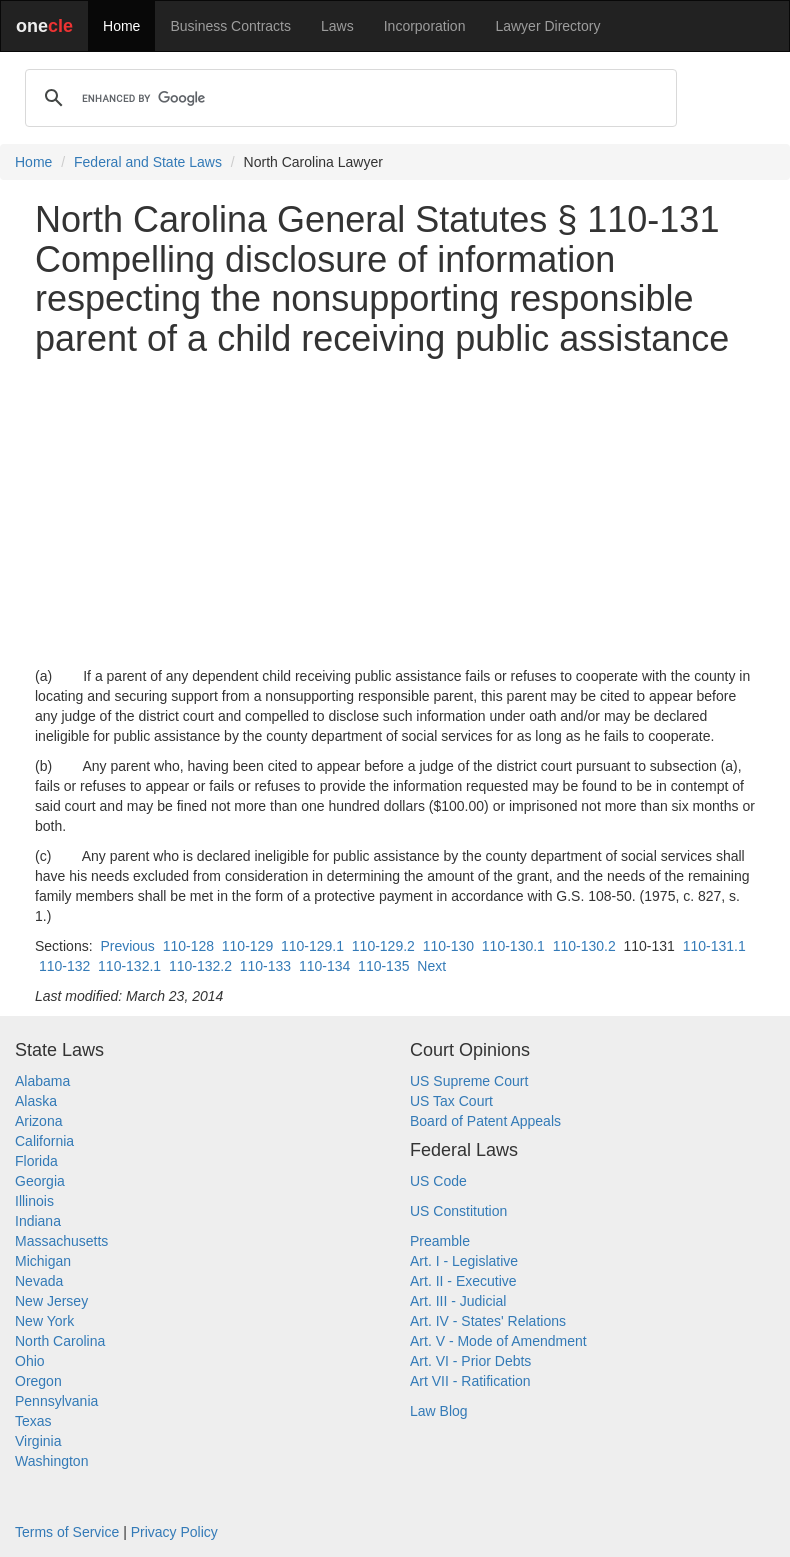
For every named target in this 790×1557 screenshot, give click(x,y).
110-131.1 (714, 946)
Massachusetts (61, 1241)
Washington (51, 1461)
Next (431, 966)
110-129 (247, 946)
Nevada (39, 1281)
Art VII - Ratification (470, 1381)
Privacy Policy (174, 1532)
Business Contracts (230, 26)
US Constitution (458, 1211)
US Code (438, 1181)
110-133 (265, 966)
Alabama (42, 1081)
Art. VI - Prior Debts (470, 1361)
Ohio (30, 1361)
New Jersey (51, 1301)
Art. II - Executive (463, 1281)
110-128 (188, 946)
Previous (127, 946)
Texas (33, 1421)
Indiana (38, 1221)
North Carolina (60, 1341)
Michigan (43, 1261)
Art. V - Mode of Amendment (498, 1341)
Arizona (38, 1121)
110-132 (64, 966)
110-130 (448, 946)
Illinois (34, 1201)
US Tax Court (451, 1101)
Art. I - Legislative (464, 1261)
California (44, 1141)
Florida (36, 1161)
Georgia (40, 1181)
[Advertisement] (395, 512)
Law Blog (439, 1411)
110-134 (324, 966)
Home (121, 26)
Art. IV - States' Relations (488, 1321)
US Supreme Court (469, 1081)
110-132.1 (129, 966)
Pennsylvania (56, 1401)
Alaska (36, 1101)
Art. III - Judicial (458, 1301)
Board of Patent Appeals (485, 1121)
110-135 (383, 966)
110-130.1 (513, 946)
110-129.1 (312, 946)
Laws (337, 26)
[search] (348, 98)
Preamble (440, 1241)
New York (44, 1321)
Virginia (38, 1441)
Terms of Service (67, 1532)
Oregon (38, 1381)
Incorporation (425, 26)
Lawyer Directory (547, 26)
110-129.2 (383, 946)
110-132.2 (200, 966)
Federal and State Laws (148, 162)
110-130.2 (584, 946)
